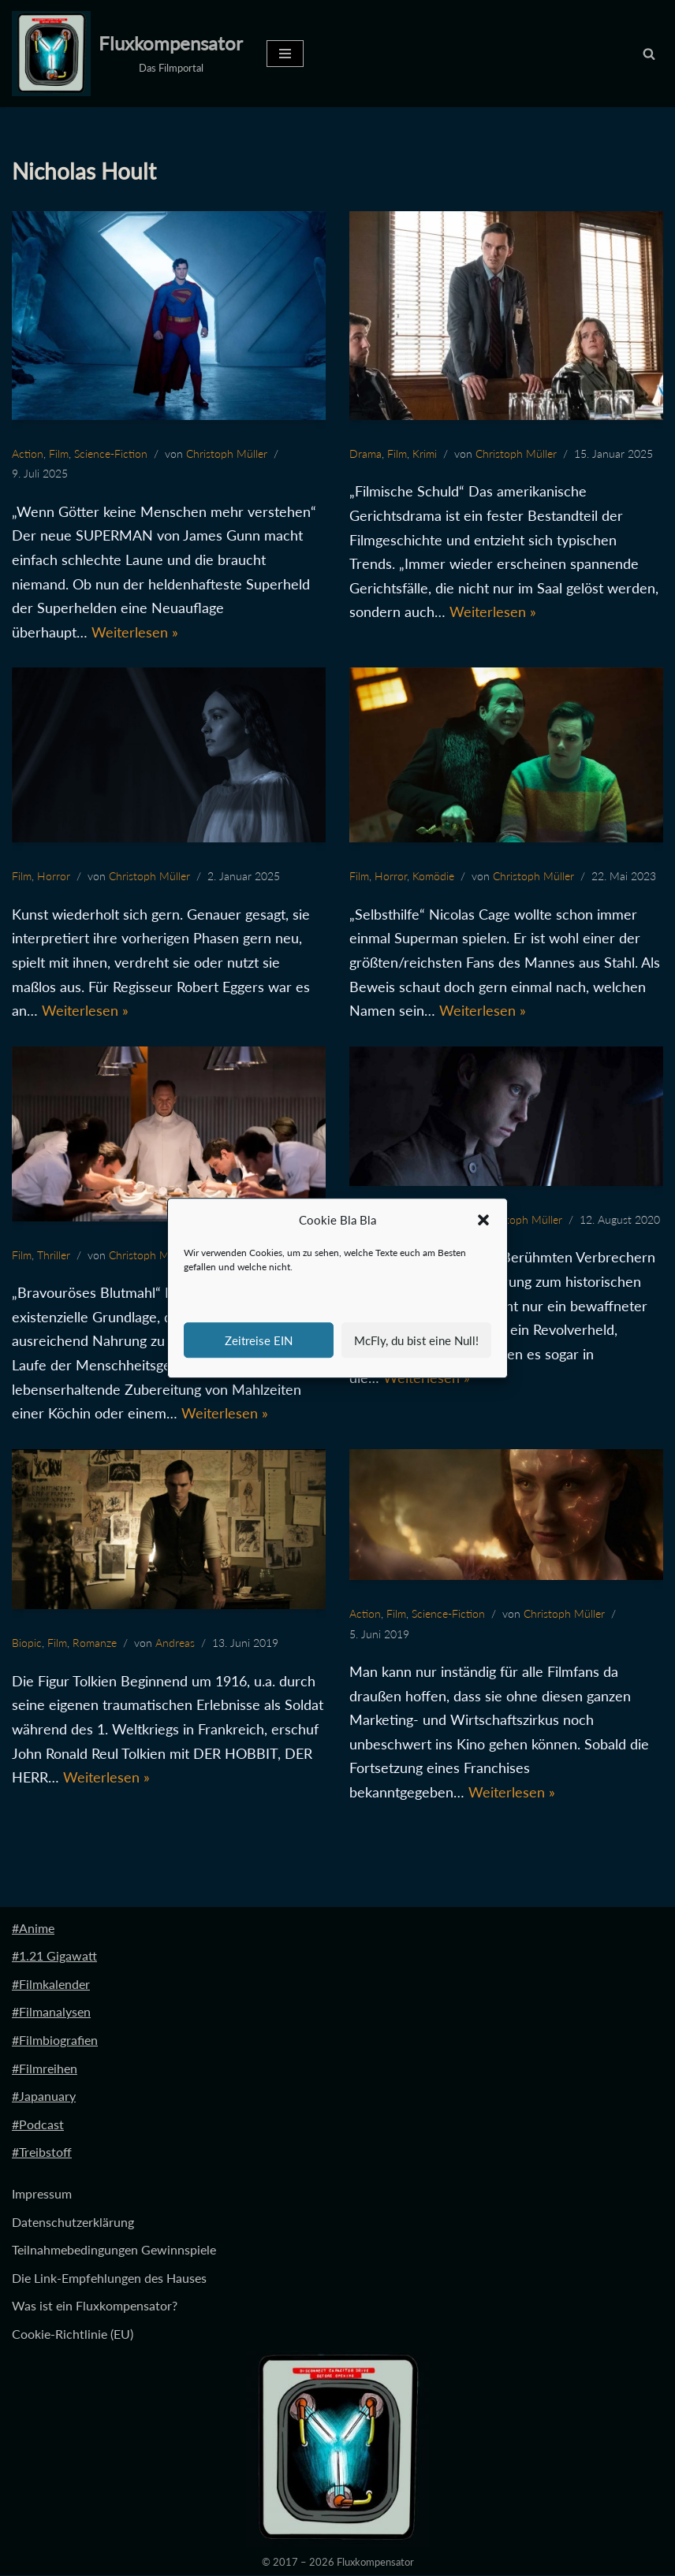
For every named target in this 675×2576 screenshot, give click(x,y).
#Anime (33, 1927)
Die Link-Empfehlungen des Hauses (109, 2278)
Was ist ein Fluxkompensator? (94, 2306)
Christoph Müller (226, 453)
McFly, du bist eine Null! (416, 1340)
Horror (53, 876)
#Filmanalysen (51, 2012)
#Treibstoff (42, 2152)
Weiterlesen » (134, 632)
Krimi (424, 453)
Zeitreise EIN (259, 1340)
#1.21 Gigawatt (54, 1956)
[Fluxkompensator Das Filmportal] (127, 53)
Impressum (42, 2194)
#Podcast (38, 2124)
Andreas (175, 1643)
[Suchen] (649, 53)
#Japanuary (44, 2096)
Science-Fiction (110, 453)
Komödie (433, 876)
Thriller (53, 1255)
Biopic (27, 1643)
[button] (483, 1221)
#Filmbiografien (55, 2040)
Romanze (95, 1643)
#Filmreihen (44, 2068)
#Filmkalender (51, 1984)
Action (27, 453)
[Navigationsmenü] (285, 53)
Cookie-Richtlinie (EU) (72, 2334)
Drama (365, 453)
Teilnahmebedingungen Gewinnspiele (114, 2250)
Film (59, 453)
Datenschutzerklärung (73, 2221)
